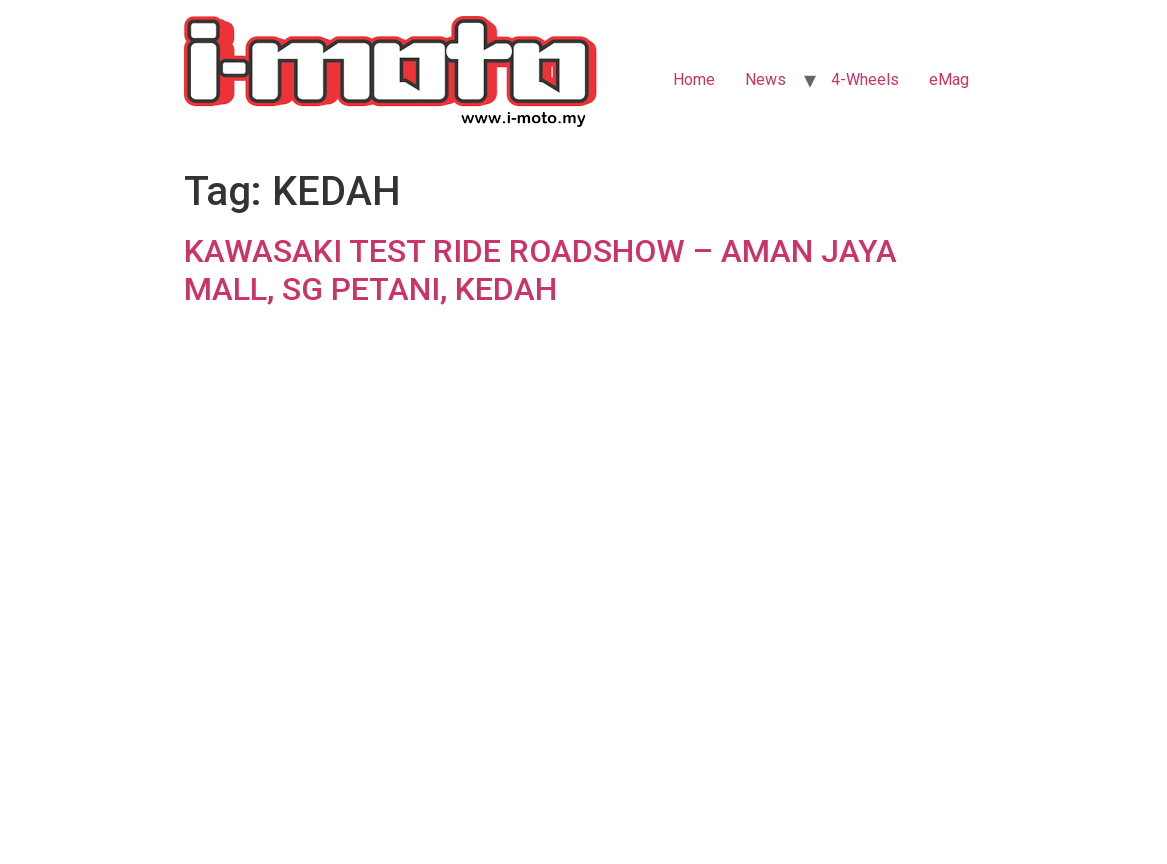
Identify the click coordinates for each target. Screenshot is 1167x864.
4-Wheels (865, 79)
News (765, 79)
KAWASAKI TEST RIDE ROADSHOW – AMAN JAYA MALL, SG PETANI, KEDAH (540, 270)
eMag (949, 79)
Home (694, 79)
